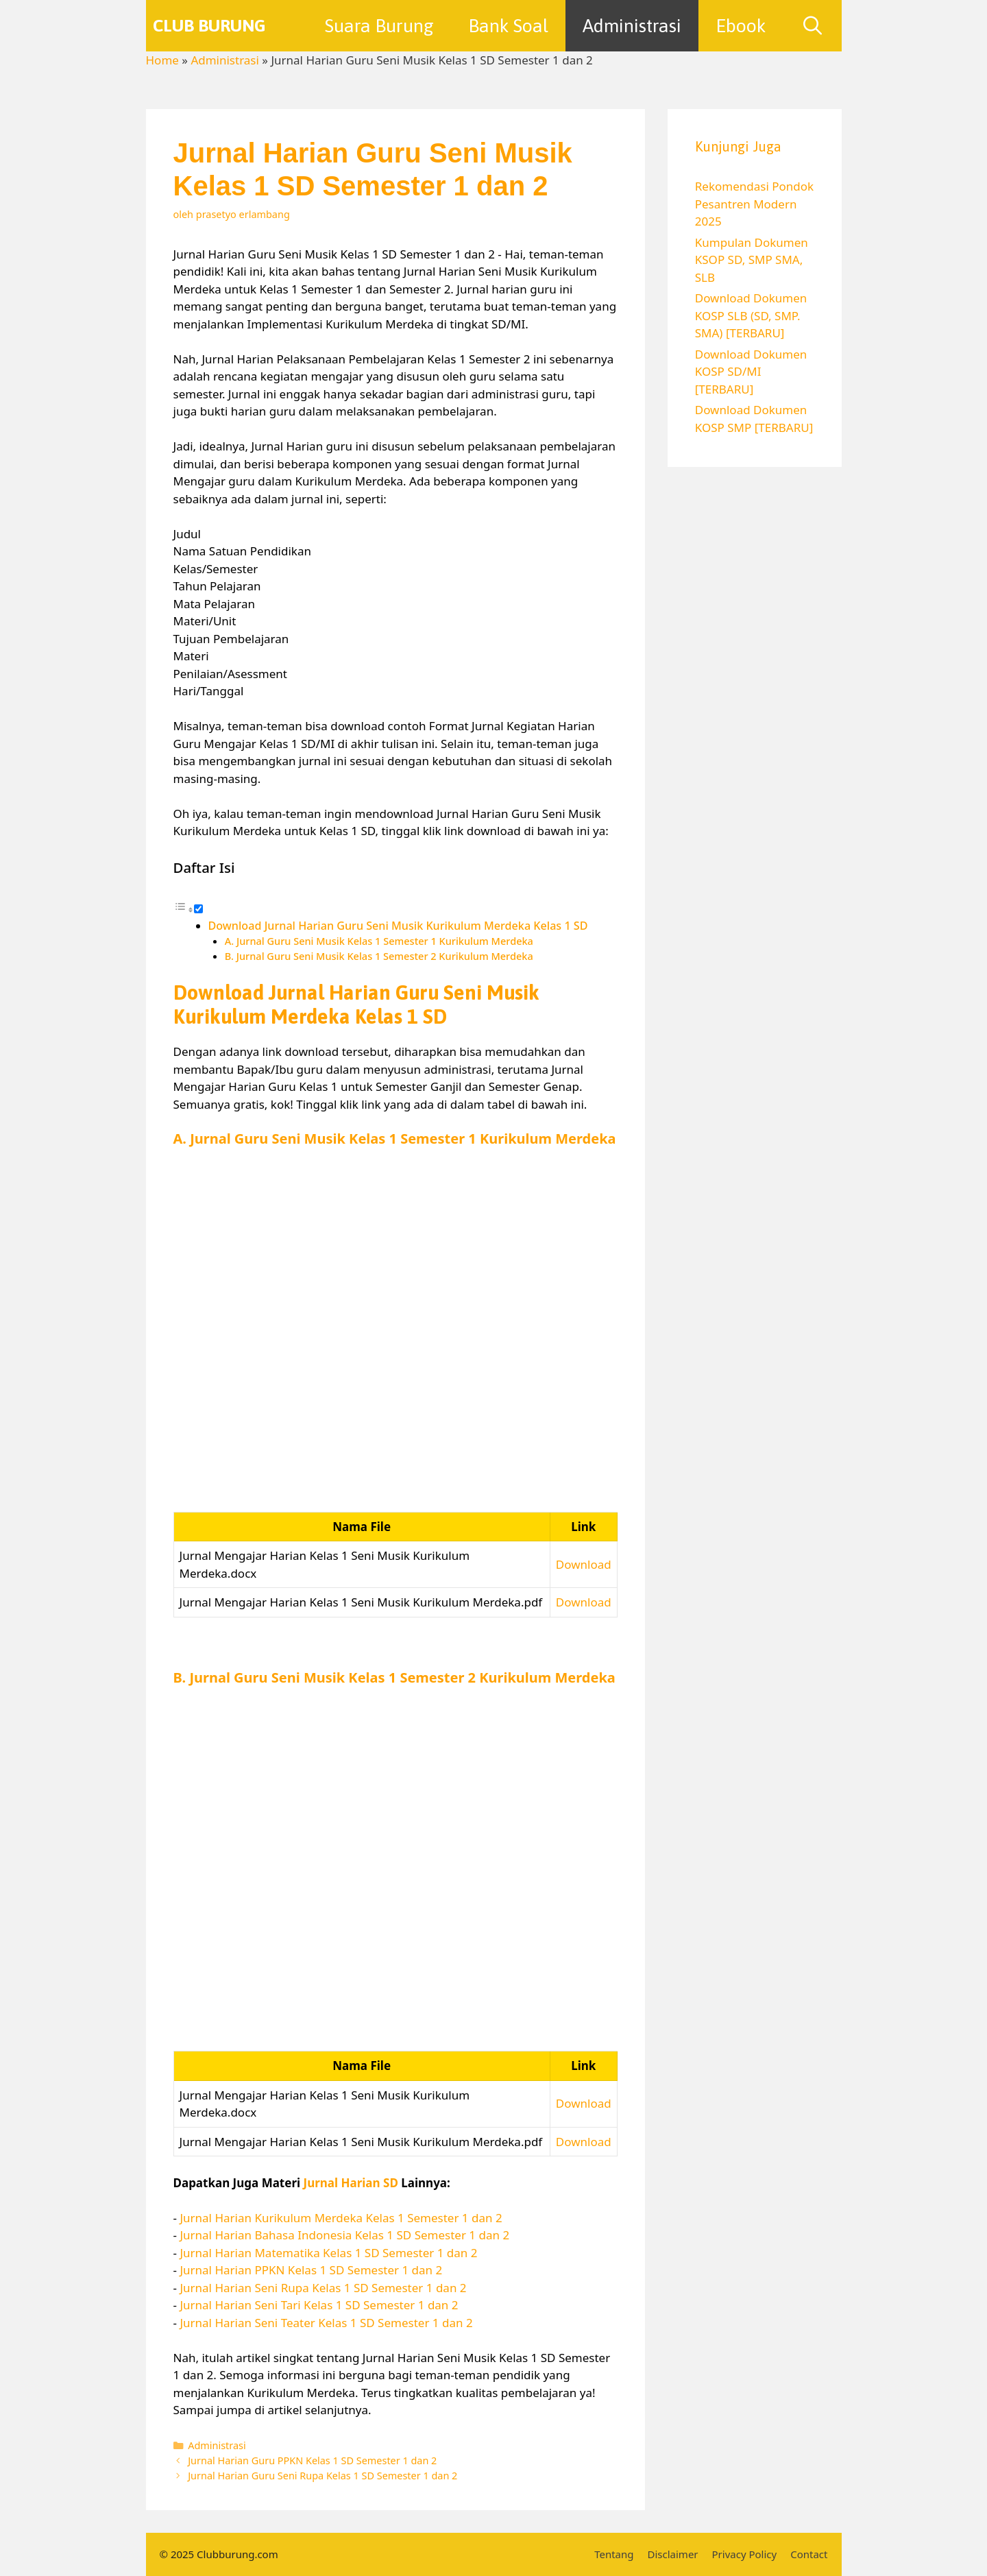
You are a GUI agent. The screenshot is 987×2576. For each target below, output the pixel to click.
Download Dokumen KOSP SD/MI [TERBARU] (751, 371)
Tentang (613, 2554)
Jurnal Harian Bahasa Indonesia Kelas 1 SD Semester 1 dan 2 (344, 2235)
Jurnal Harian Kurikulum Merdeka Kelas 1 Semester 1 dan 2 (341, 2218)
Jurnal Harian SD (351, 2183)
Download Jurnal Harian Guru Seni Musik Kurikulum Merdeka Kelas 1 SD (398, 925)
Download (583, 1564)
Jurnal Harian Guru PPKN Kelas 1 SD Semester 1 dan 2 (312, 2460)
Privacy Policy (744, 2554)
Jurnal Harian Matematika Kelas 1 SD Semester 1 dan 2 (328, 2253)
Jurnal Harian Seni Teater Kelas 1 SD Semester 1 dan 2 (326, 2323)
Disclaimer (673, 2554)
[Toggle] (198, 908)
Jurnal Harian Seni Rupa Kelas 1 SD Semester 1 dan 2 (323, 2288)
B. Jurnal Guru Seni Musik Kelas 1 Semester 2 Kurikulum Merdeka (379, 956)
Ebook (741, 25)
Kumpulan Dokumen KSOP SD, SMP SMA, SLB (751, 259)
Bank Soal (508, 25)
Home (162, 60)
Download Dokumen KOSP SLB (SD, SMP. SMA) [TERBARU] (751, 315)
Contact (808, 2554)
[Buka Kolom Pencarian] (812, 25)
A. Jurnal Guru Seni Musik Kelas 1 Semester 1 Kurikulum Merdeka (379, 941)
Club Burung (209, 25)
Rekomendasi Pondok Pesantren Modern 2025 (754, 203)
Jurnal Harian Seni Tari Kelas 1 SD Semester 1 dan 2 (319, 2305)
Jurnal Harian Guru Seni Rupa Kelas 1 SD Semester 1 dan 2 (322, 2475)
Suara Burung (379, 25)
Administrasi (632, 25)
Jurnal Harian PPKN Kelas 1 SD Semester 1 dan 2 (311, 2270)
